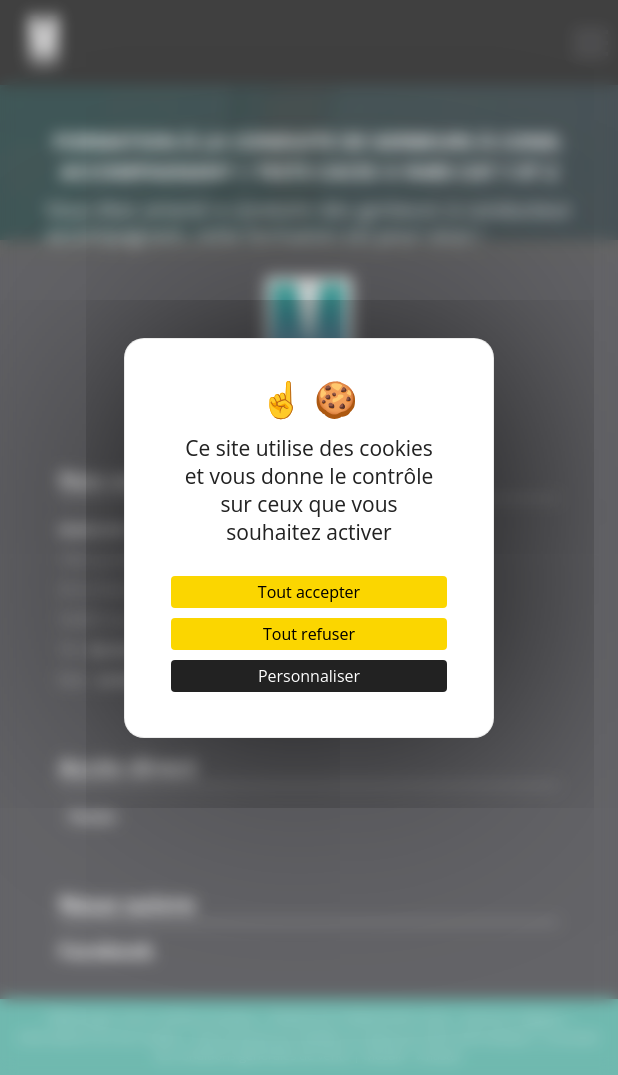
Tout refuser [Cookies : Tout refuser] (309, 634)
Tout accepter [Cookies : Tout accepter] (309, 592)
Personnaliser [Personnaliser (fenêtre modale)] (309, 676)
